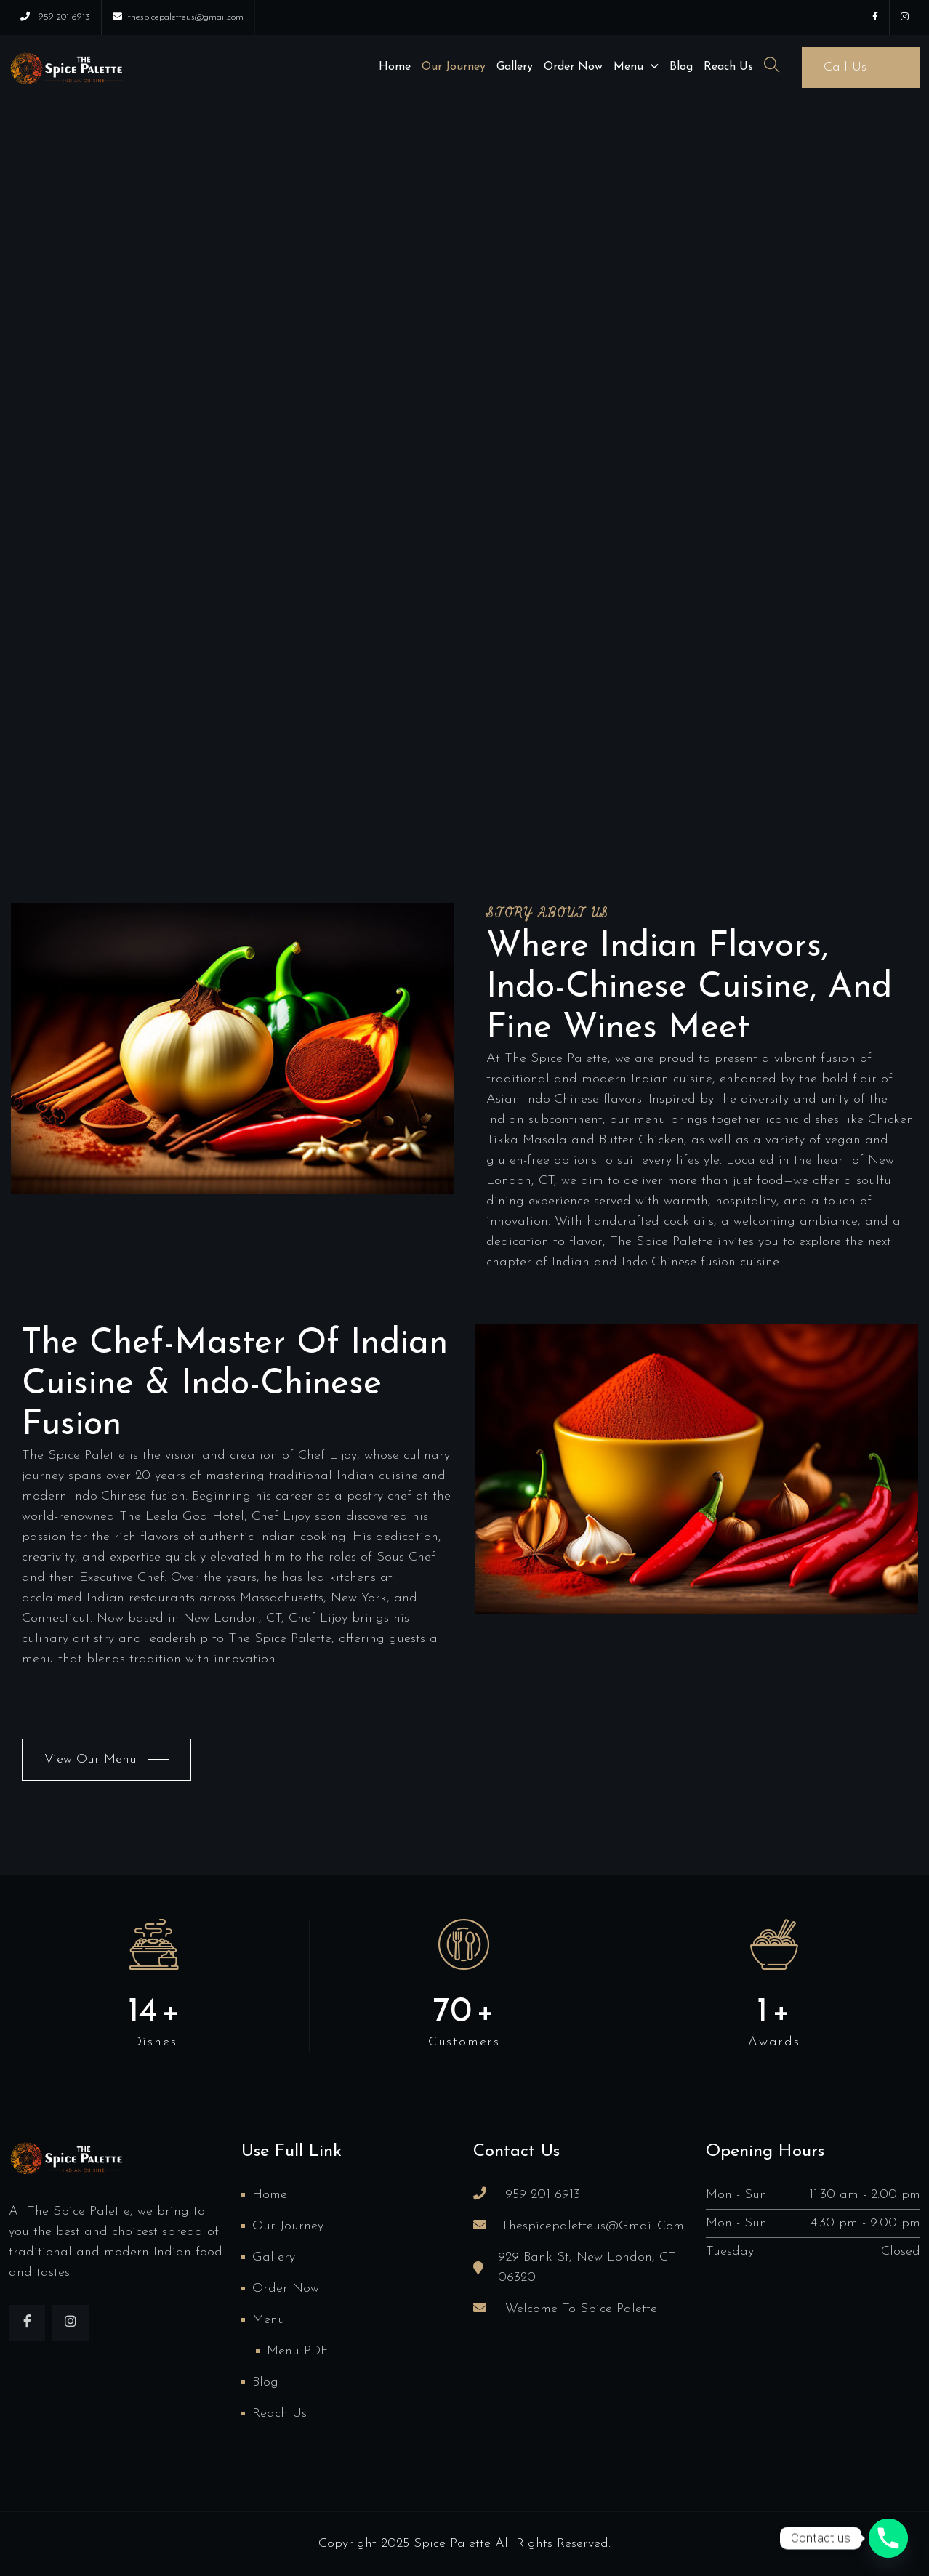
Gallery (514, 67)
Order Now (573, 67)
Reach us (728, 67)
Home (395, 67)
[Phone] (888, 2538)
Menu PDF (297, 2351)
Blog (681, 67)
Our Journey (454, 67)
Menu (628, 67)
